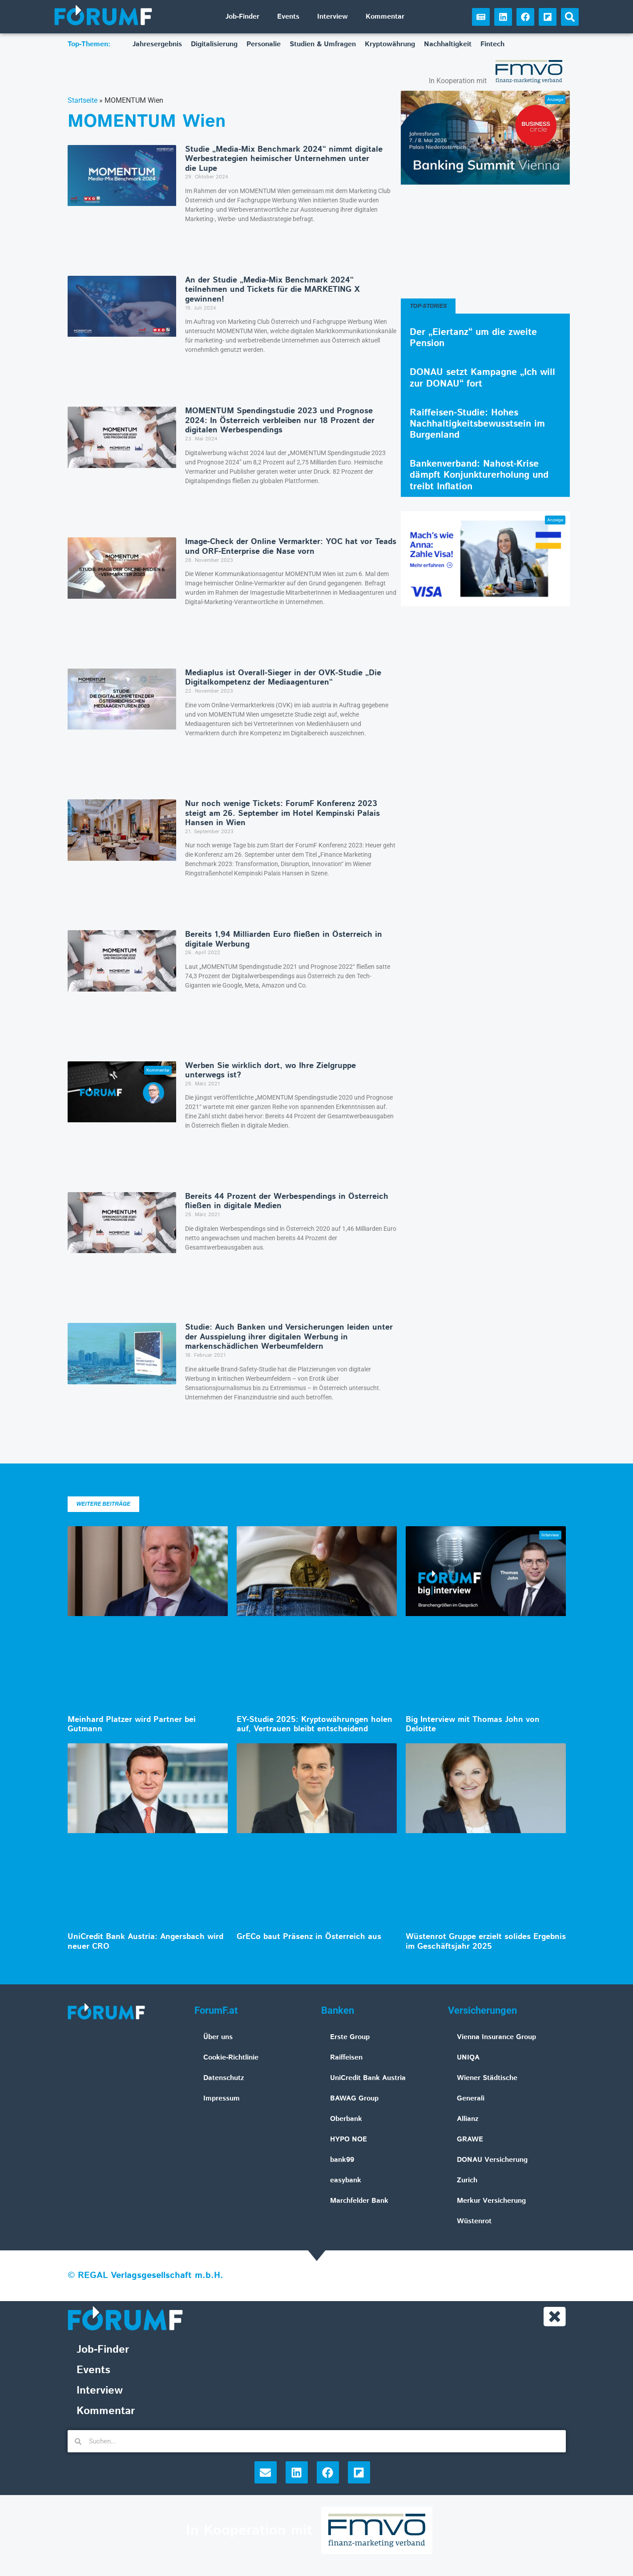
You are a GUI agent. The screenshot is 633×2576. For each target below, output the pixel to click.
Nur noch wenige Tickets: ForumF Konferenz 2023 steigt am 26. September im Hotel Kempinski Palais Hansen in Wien (282, 813)
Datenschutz (223, 2078)
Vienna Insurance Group (496, 2037)
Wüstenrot (474, 2221)
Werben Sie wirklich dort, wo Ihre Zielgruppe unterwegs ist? (270, 1070)
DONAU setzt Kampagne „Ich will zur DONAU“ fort (482, 378)
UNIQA (468, 2057)
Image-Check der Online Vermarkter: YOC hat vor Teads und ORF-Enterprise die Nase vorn (290, 546)
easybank (345, 2180)
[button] (570, 17)
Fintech (492, 44)
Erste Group (350, 2037)
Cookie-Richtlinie (230, 2057)
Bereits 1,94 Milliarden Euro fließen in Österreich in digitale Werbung (283, 939)
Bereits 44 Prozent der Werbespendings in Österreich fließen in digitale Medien (286, 1201)
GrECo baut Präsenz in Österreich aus (309, 1937)
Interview (332, 17)
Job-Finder (242, 17)
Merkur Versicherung (491, 2201)
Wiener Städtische (487, 2078)
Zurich (467, 2180)
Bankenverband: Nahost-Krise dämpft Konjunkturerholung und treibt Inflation (479, 475)
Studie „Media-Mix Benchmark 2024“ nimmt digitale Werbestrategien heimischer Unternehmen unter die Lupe (284, 159)
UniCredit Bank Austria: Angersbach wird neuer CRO (145, 1941)
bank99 (342, 2160)
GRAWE (470, 2139)
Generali (470, 2098)
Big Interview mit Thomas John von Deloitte (473, 1724)
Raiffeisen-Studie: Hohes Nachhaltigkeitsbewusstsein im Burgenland (477, 424)
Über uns (218, 2037)
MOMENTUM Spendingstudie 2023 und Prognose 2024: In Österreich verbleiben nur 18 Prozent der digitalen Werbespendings (280, 420)
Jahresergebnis (157, 44)
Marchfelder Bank (359, 2201)
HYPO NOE (348, 2139)
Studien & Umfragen (323, 44)
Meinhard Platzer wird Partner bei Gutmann (132, 1724)
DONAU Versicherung (492, 2160)
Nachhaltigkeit (448, 44)
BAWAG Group (354, 2098)
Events (288, 17)
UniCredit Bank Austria (368, 2078)
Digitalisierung (214, 44)
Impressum (221, 2098)
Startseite (82, 100)
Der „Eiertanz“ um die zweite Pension (473, 338)
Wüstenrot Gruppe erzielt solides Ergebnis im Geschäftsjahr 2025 (486, 1941)
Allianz (468, 2119)
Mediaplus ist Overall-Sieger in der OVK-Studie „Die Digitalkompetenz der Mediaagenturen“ (283, 678)
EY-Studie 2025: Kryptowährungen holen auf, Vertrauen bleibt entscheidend (314, 1724)
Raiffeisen (346, 2057)
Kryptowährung (390, 44)
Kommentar (385, 17)
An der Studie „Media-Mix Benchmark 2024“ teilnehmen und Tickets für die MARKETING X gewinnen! (272, 289)
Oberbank (346, 2119)
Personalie (263, 44)
